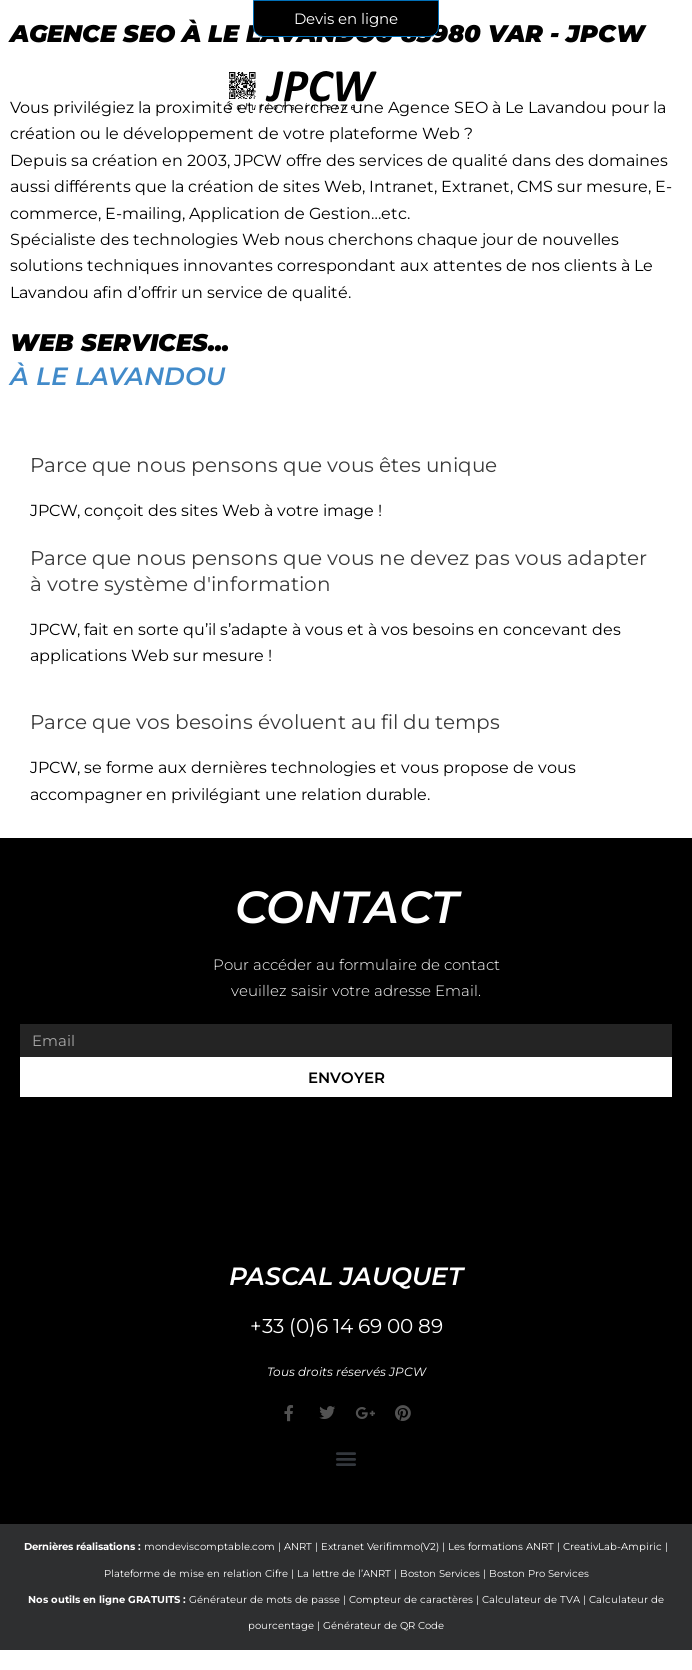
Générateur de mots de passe (264, 1599)
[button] (346, 1457)
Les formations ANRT (501, 1546)
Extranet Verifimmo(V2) (380, 1546)
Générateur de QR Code (383, 1625)
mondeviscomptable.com (209, 1546)
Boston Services (440, 1573)
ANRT (298, 1546)
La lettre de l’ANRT (344, 1573)
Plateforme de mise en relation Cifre (196, 1573)
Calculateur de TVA (531, 1599)
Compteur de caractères (411, 1599)
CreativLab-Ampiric (612, 1546)
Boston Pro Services (539, 1573)
